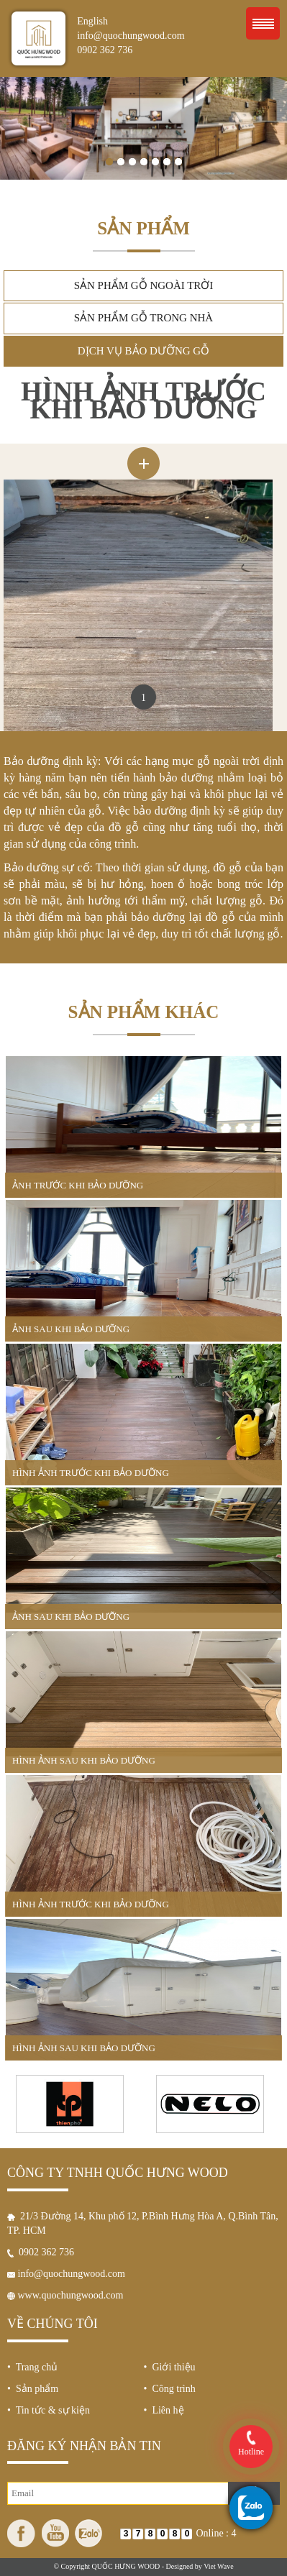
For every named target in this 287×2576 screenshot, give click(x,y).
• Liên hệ (164, 2410)
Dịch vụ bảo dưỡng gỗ (143, 351)
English (92, 21)
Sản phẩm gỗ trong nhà (143, 318)
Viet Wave (218, 2566)
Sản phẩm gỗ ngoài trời (144, 285)
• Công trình (170, 2388)
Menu (263, 23)
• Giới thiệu (170, 2367)
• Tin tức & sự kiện (48, 2410)
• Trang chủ (32, 2367)
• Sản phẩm (32, 2388)
